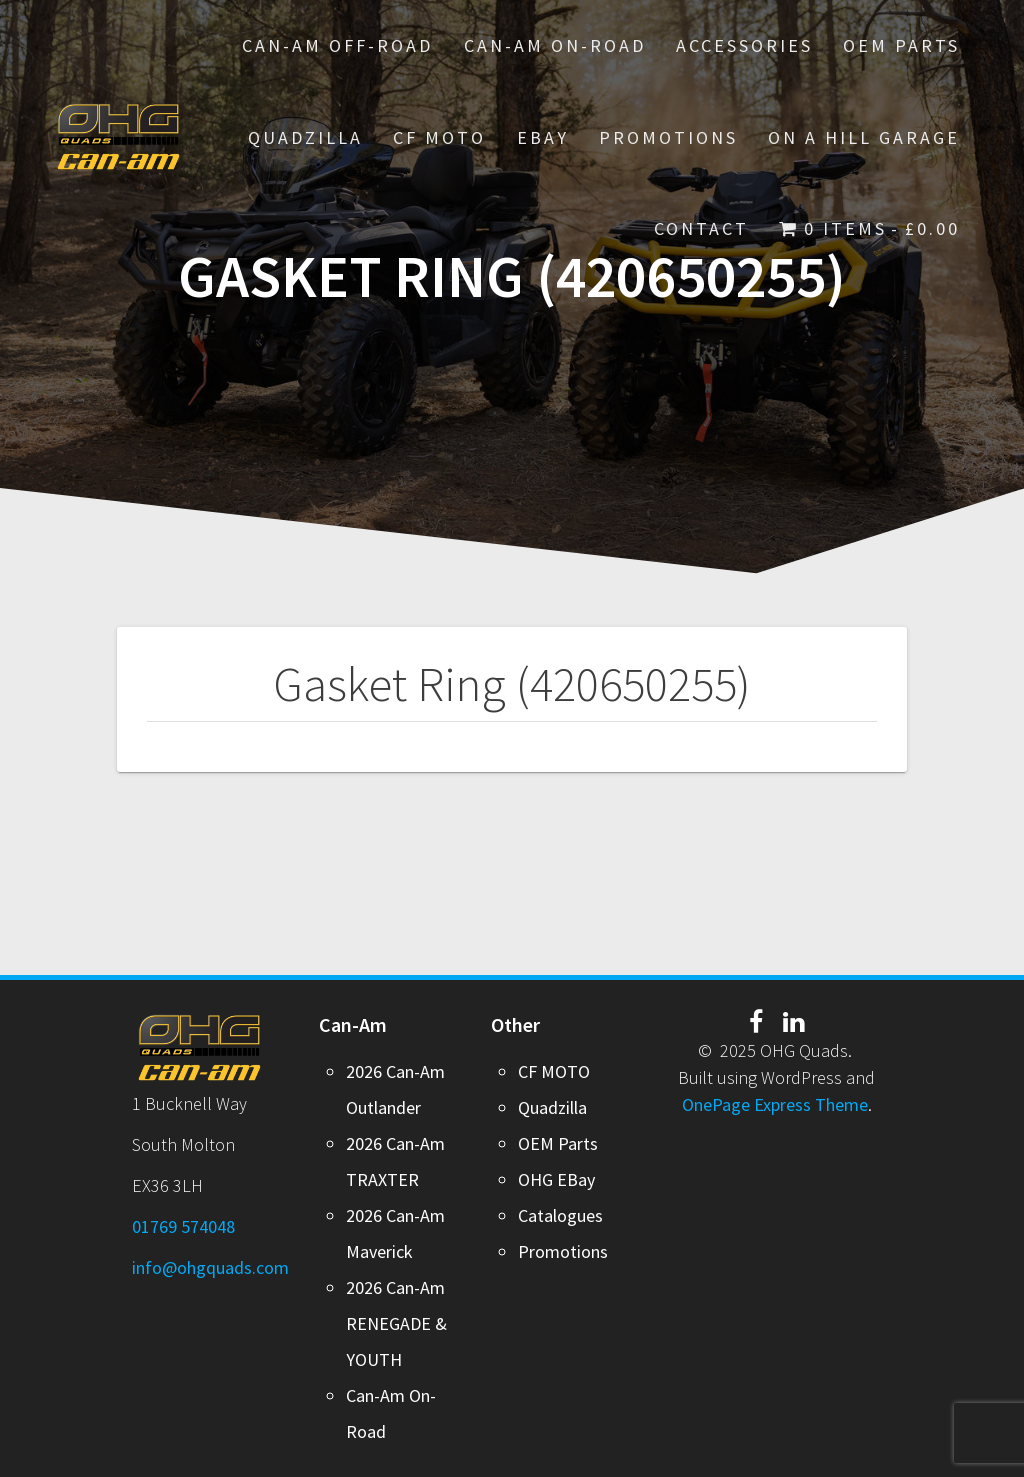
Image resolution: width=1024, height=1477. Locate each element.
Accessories (744, 45)
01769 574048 (183, 1226)
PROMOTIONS (668, 137)
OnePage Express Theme (775, 1104)
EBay (543, 137)
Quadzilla (305, 137)
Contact (701, 228)
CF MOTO (439, 137)
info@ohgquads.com (210, 1267)
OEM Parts (901, 45)
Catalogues (560, 1215)
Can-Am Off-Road (337, 45)
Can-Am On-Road (555, 45)
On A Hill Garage (864, 137)
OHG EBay (556, 1179)
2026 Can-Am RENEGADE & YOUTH (396, 1323)
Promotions (563, 1251)
